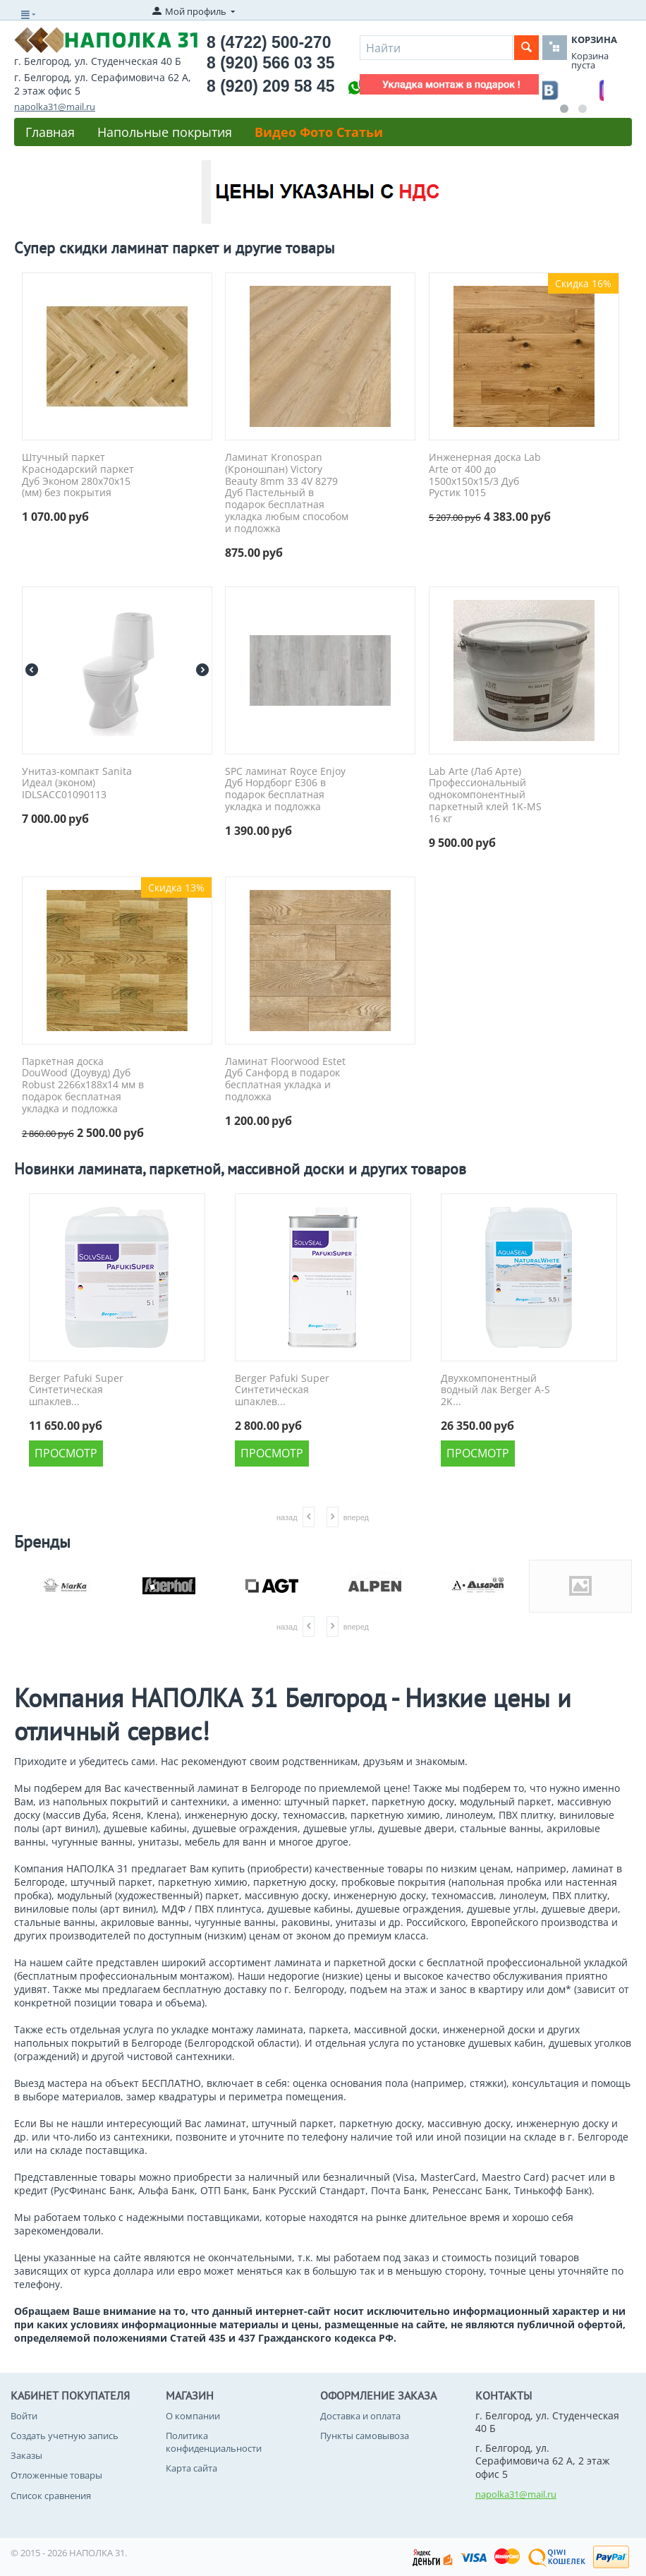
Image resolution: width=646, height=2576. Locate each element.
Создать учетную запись (64, 2435)
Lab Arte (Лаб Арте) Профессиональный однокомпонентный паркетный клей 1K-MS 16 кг (485, 795)
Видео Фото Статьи (319, 132)
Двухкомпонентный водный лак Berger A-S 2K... (495, 1390)
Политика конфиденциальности (214, 2442)
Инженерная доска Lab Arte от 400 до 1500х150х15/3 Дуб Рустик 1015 (485, 475)
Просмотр (66, 1453)
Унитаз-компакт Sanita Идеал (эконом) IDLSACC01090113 (77, 783)
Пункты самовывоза (364, 2435)
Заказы (26, 2455)
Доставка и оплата (360, 2415)
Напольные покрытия (164, 132)
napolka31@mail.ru (54, 106)
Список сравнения (51, 2495)
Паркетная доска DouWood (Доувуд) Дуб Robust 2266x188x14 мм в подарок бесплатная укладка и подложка (83, 1085)
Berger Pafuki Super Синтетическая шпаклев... (76, 1390)
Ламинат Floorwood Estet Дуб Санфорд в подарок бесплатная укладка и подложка (285, 1079)
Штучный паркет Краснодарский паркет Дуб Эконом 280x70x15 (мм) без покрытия (78, 475)
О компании (193, 2415)
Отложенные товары (56, 2475)
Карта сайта (191, 2468)
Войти (24, 2415)
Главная (50, 132)
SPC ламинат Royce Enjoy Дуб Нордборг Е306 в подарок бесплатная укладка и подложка (285, 789)
